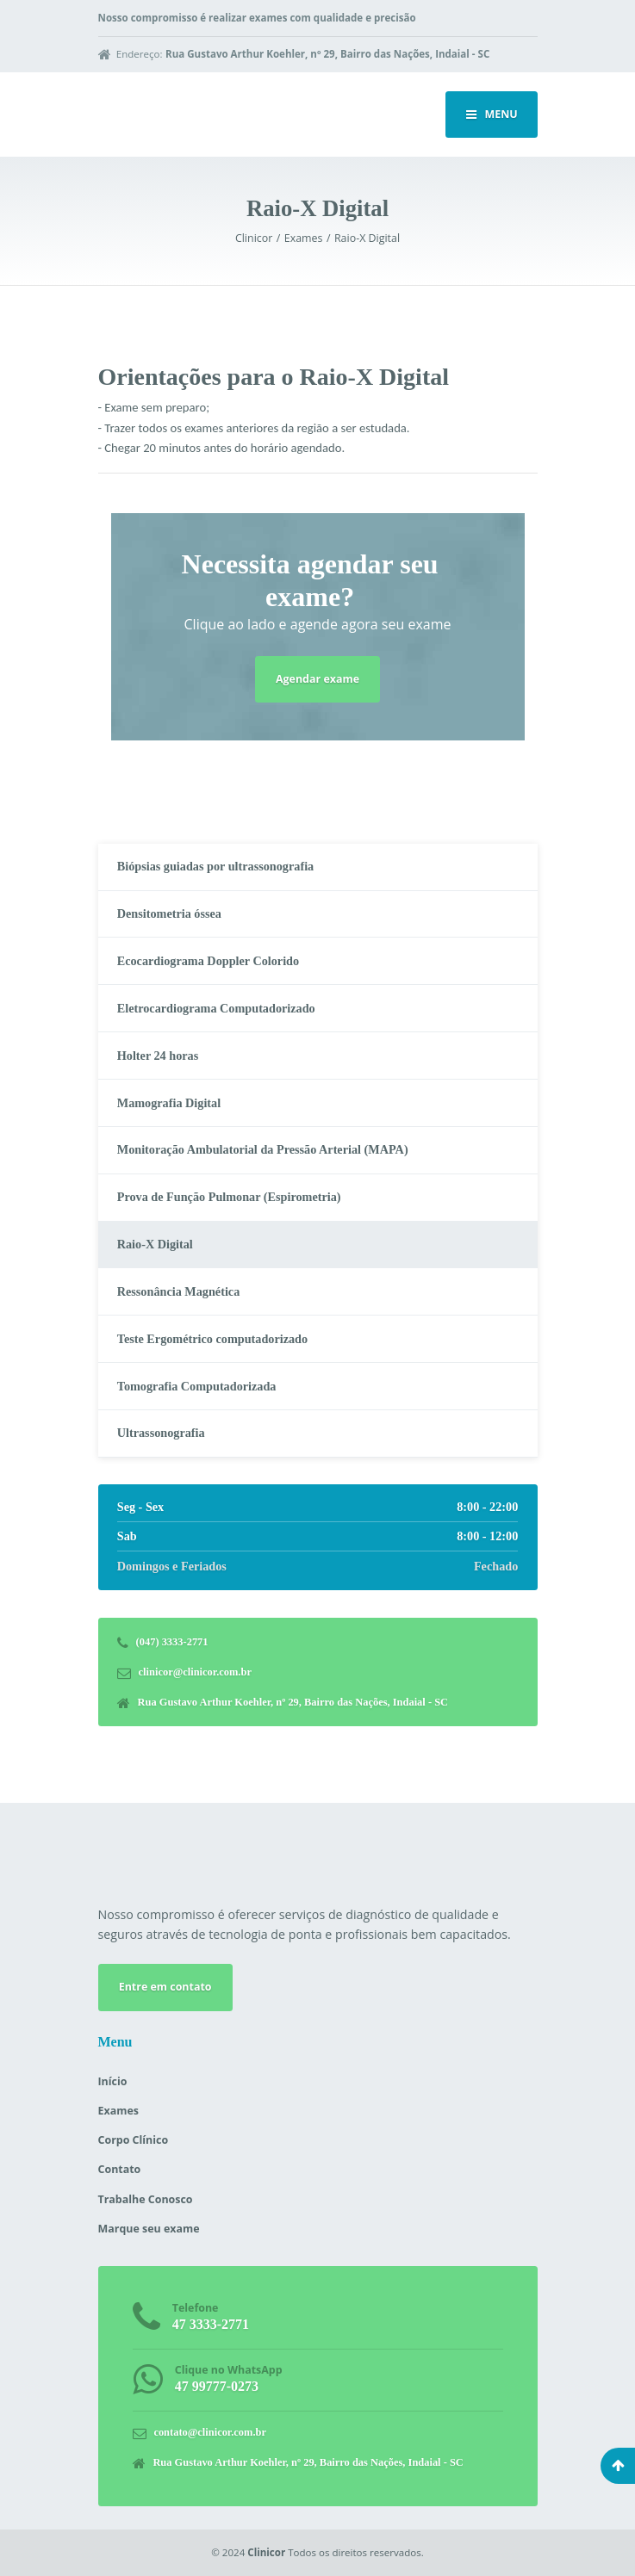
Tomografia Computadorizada (197, 1386)
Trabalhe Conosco (145, 2199)
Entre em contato (165, 1986)
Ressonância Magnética (178, 1291)
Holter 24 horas (158, 1055)
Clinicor (266, 2552)
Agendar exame (317, 679)
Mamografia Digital (169, 1103)
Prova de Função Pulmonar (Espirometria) (229, 1197)
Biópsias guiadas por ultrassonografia (215, 866)
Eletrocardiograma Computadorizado (216, 1008)
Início (113, 2081)
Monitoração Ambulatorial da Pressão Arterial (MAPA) (262, 1149)
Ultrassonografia (161, 1433)
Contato (119, 2169)
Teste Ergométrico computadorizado (212, 1339)
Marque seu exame (149, 2228)
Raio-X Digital (155, 1244)
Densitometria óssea (169, 913)
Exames (118, 2110)
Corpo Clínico (133, 2140)
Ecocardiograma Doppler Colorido (208, 961)
